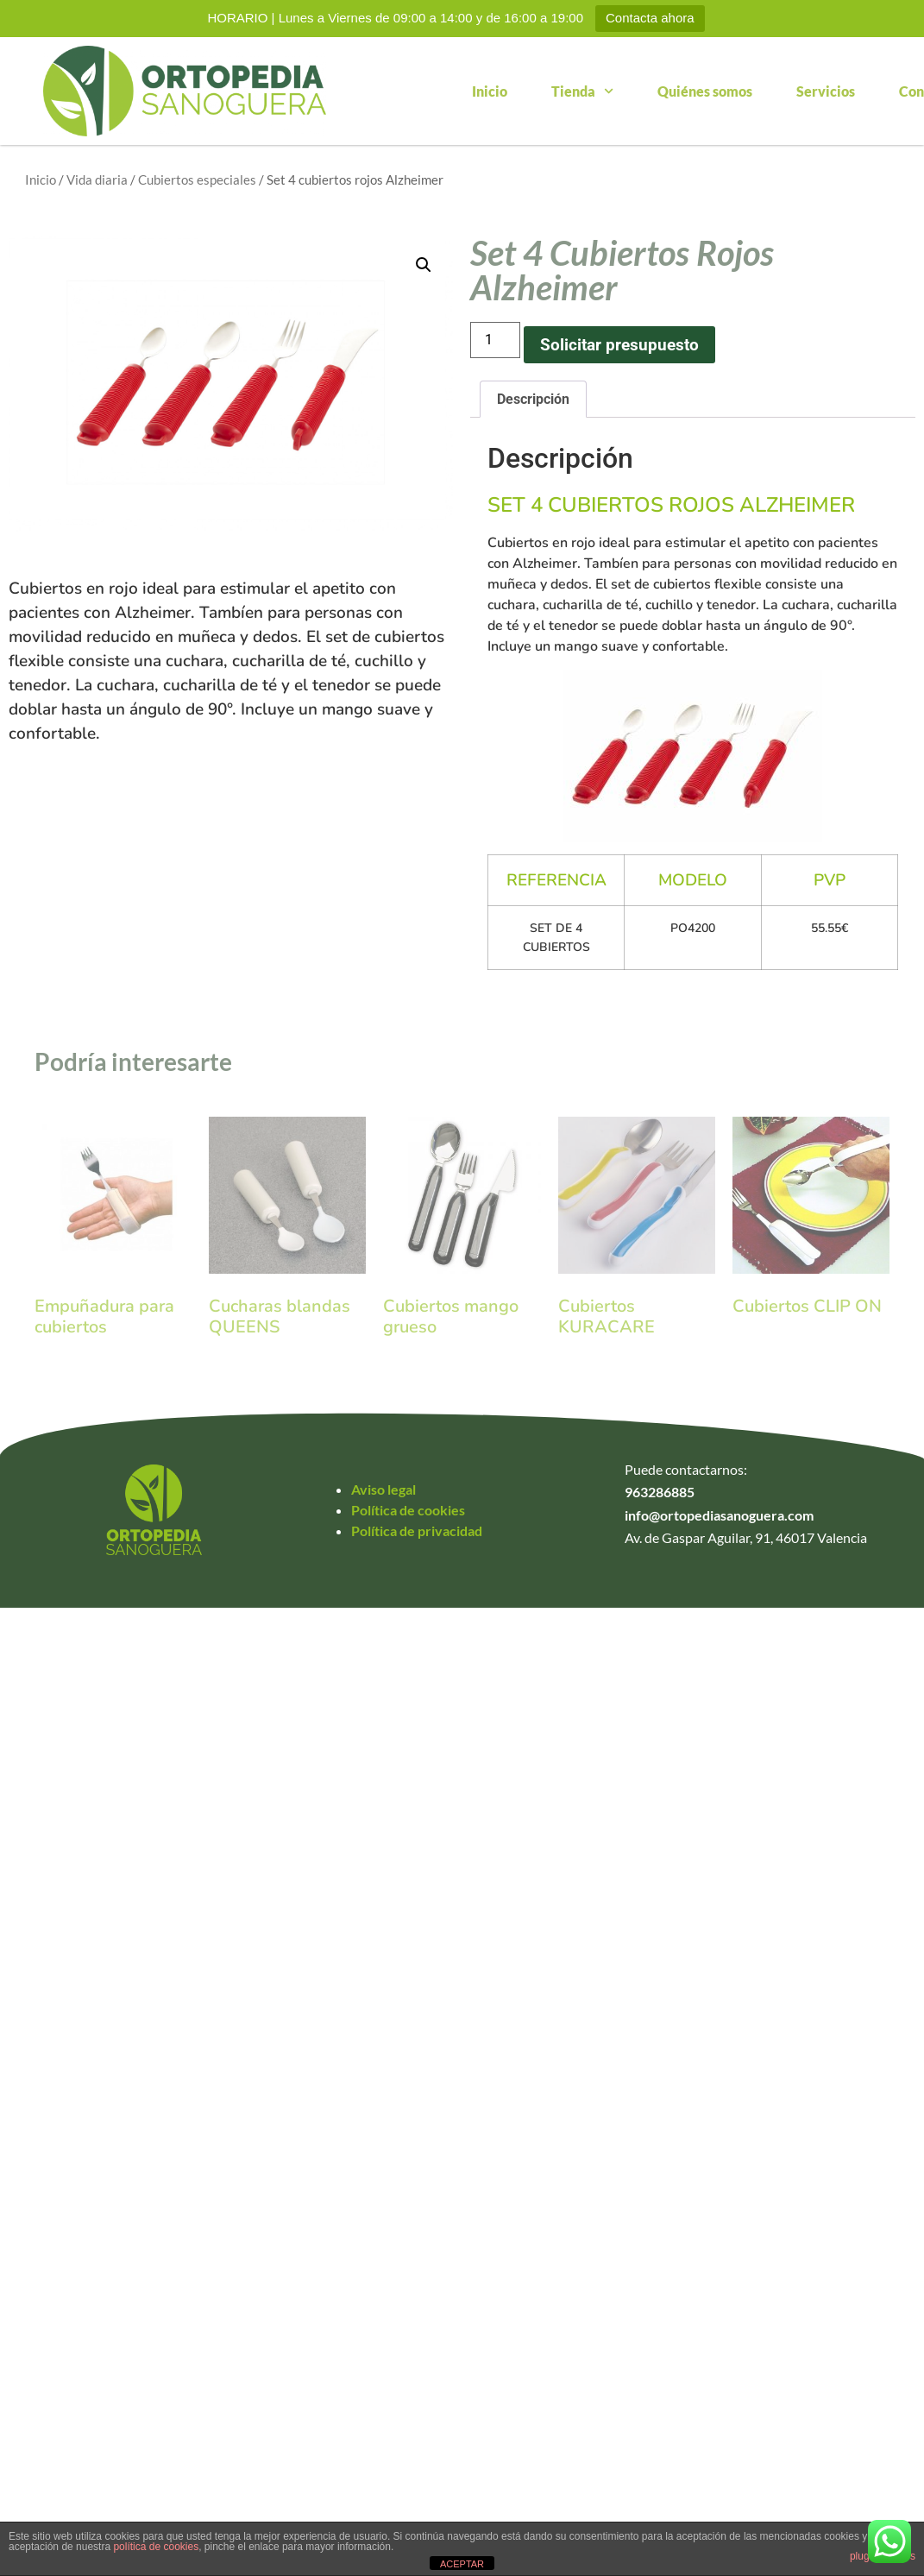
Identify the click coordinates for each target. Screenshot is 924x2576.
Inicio (489, 91)
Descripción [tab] (533, 399)
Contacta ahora (650, 17)
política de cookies (155, 2547)
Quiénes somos (704, 91)
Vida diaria (97, 179)
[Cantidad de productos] (495, 340)
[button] (423, 264)
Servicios (825, 91)
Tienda (582, 91)
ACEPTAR (462, 2564)
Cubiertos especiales (197, 179)
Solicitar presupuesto (619, 345)
